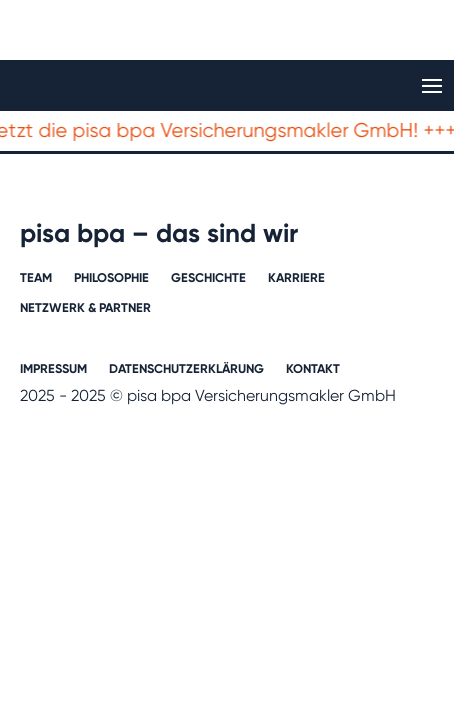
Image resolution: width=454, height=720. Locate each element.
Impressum (53, 369)
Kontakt (313, 369)
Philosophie (111, 278)
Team (36, 278)
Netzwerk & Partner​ (85, 308)
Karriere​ (296, 278)
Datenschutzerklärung (186, 369)
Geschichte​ (208, 278)
